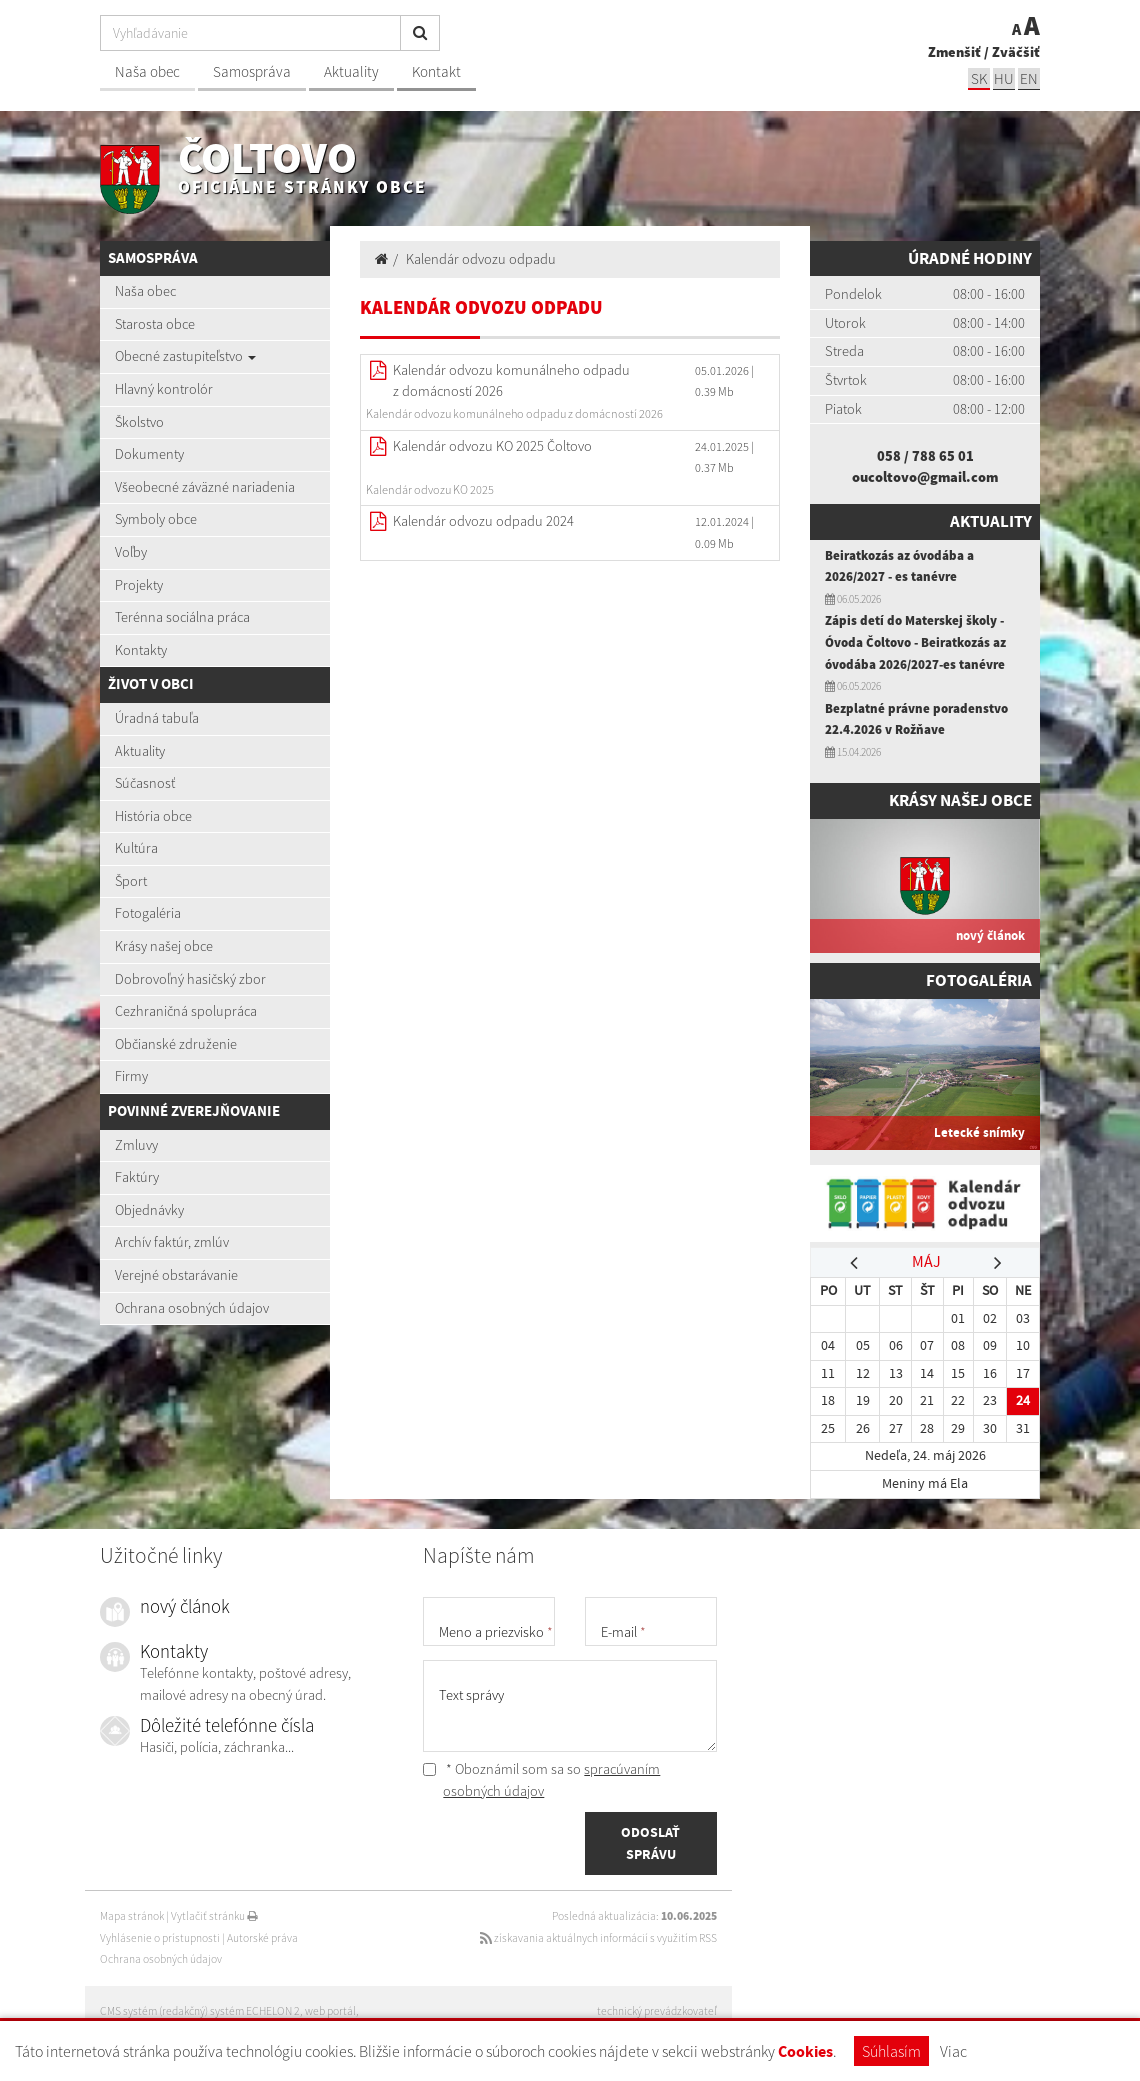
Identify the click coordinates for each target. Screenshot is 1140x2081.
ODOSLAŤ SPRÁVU (650, 1843)
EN (1029, 78)
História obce (153, 816)
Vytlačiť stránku (214, 1916)
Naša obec (147, 71)
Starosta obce (155, 324)
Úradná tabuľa (157, 718)
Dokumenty (149, 454)
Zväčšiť (1016, 52)
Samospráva (252, 71)
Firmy (131, 1076)
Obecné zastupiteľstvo (185, 356)
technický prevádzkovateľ (657, 2011)
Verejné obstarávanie (176, 1275)
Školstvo (139, 422)
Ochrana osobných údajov (192, 1308)
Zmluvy (136, 1145)
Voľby (131, 552)
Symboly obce (156, 519)
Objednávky (149, 1210)
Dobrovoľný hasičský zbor (190, 979)
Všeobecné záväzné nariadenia (205, 487)
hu (1004, 78)
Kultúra (136, 848)
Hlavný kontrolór (164, 389)
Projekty (139, 585)
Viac (953, 2051)
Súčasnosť (145, 783)
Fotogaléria (148, 913)
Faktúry (137, 1177)
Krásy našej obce (164, 946)
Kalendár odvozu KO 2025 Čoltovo (492, 446)
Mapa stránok (132, 1916)
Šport (131, 881)
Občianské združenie (176, 1044)
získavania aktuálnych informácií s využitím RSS (598, 1938)
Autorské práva (262, 1938)
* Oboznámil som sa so (541, 1780)
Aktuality (351, 71)
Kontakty (141, 650)
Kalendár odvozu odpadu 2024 (483, 521)
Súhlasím (891, 2051)
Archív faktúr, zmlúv (172, 1242)
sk (979, 78)
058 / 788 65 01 (925, 456)
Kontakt (436, 71)
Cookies (805, 2051)
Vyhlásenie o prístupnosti (160, 1938)
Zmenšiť (954, 52)
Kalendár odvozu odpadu (481, 259)
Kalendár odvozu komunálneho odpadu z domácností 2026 (511, 381)
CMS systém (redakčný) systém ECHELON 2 (200, 2011)
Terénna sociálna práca (182, 617)
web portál (330, 2011)
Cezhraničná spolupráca (186, 1011)
